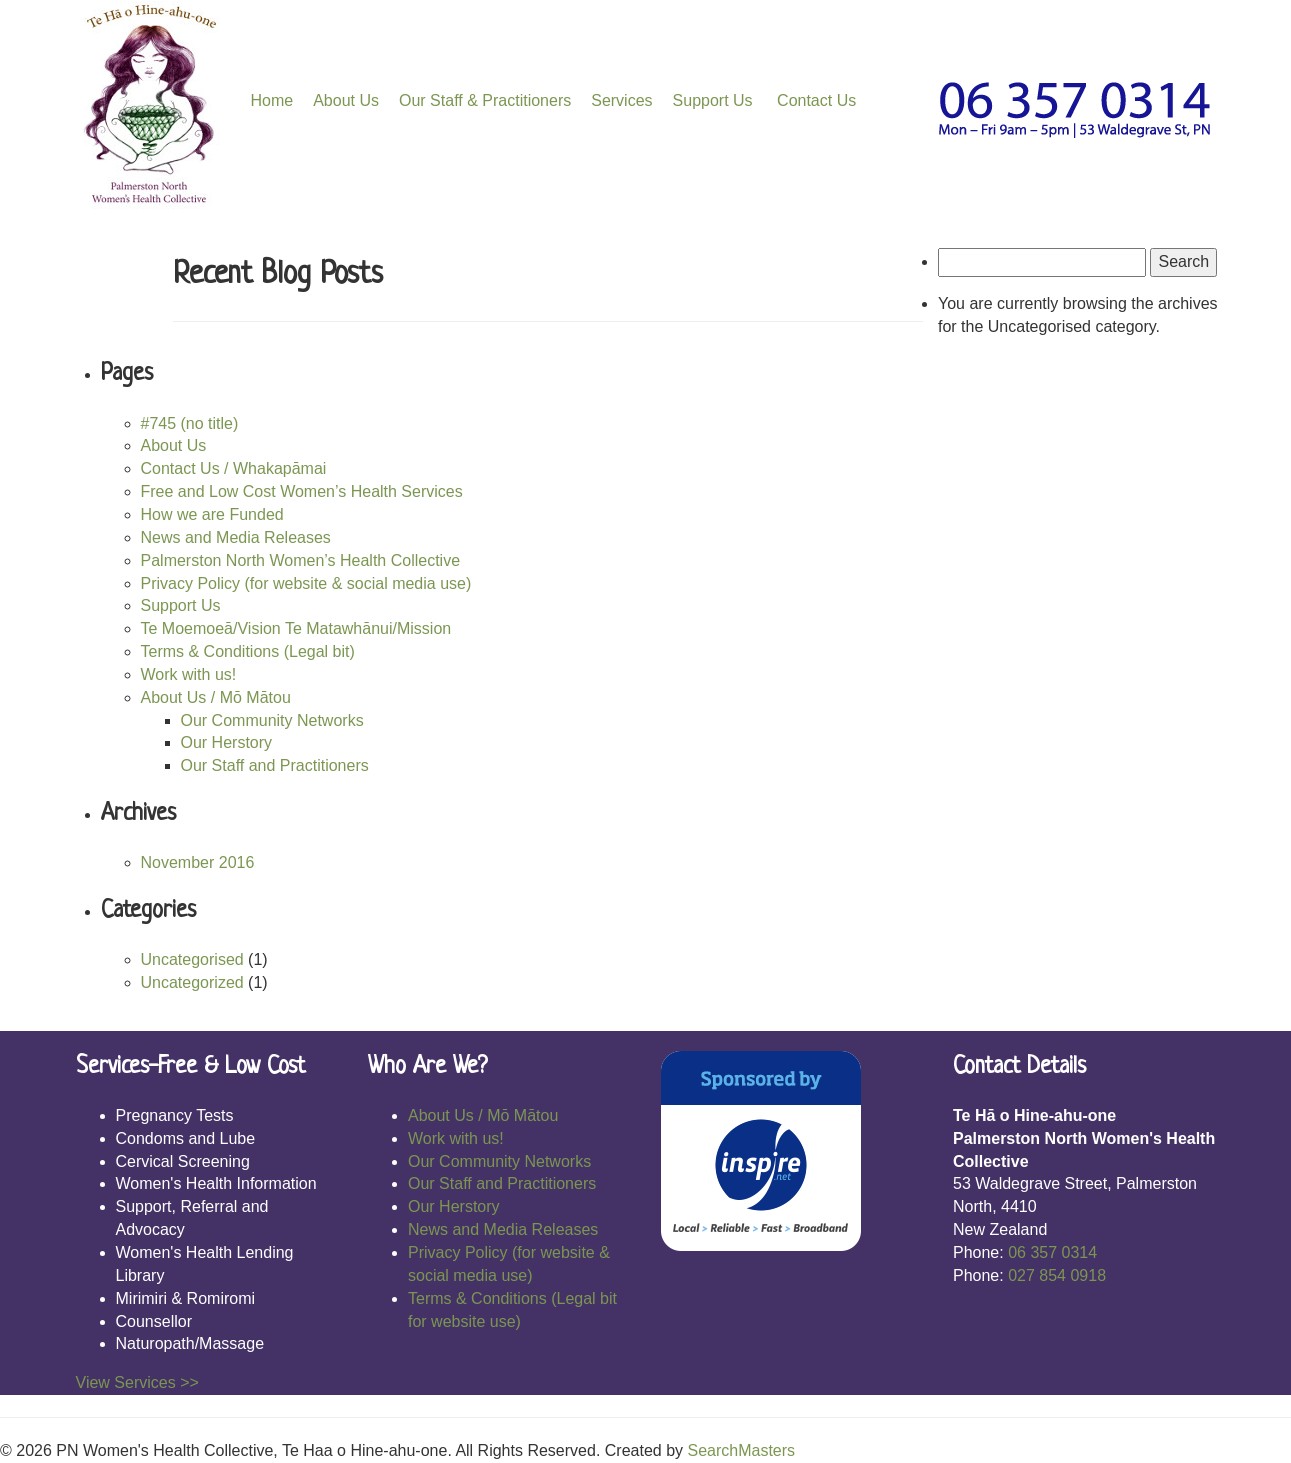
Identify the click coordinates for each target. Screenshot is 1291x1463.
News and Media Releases (236, 537)
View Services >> (137, 1382)
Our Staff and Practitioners (275, 765)
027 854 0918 (1057, 1275)
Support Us (713, 100)
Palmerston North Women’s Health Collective (301, 560)
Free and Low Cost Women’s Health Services (302, 491)
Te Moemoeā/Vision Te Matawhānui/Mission (296, 628)
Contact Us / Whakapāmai (234, 468)
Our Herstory (227, 742)
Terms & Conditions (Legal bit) (248, 651)
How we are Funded (212, 514)
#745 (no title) (190, 423)
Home (272, 100)
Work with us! (189, 674)
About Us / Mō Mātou (216, 697)
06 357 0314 (1052, 1252)
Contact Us (815, 100)
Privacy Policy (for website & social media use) (306, 583)
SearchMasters (741, 1450)
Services (621, 100)
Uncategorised (192, 959)
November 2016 (198, 862)
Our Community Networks (272, 720)
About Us (346, 100)
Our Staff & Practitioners (485, 100)
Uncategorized (192, 982)
